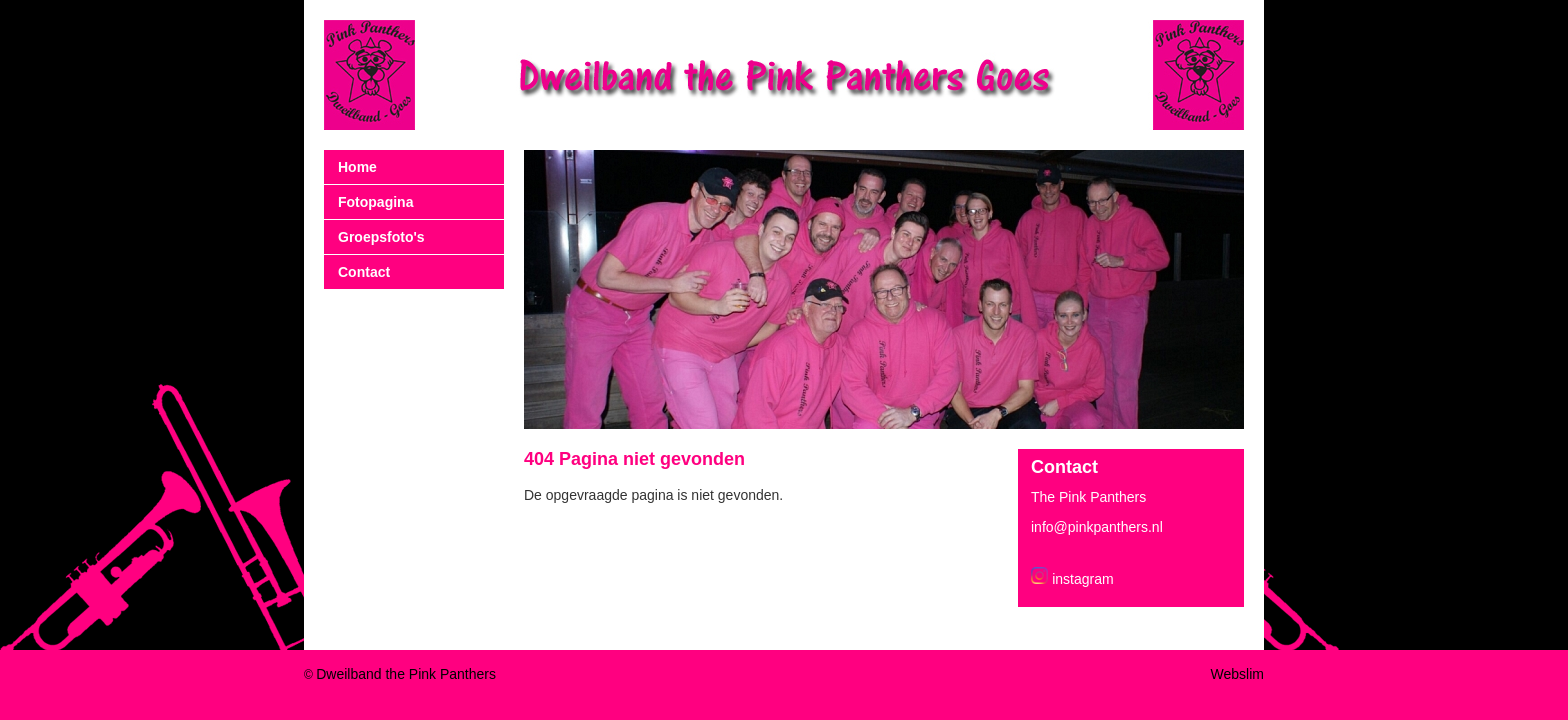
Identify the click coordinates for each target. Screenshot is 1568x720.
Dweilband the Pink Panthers (406, 674)
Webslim (1237, 674)
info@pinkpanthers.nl (1097, 527)
